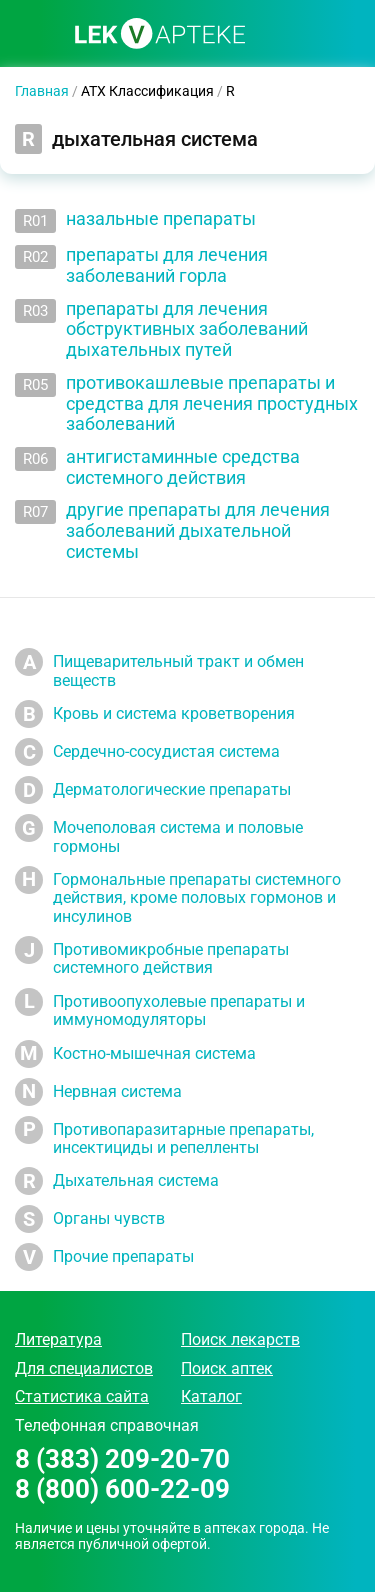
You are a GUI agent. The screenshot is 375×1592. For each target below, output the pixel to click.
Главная (42, 91)
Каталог (211, 1396)
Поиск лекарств (240, 1339)
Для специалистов (84, 1368)
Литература (58, 1339)
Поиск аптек (227, 1368)
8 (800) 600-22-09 (122, 1489)
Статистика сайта (82, 1396)
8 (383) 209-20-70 (122, 1459)
